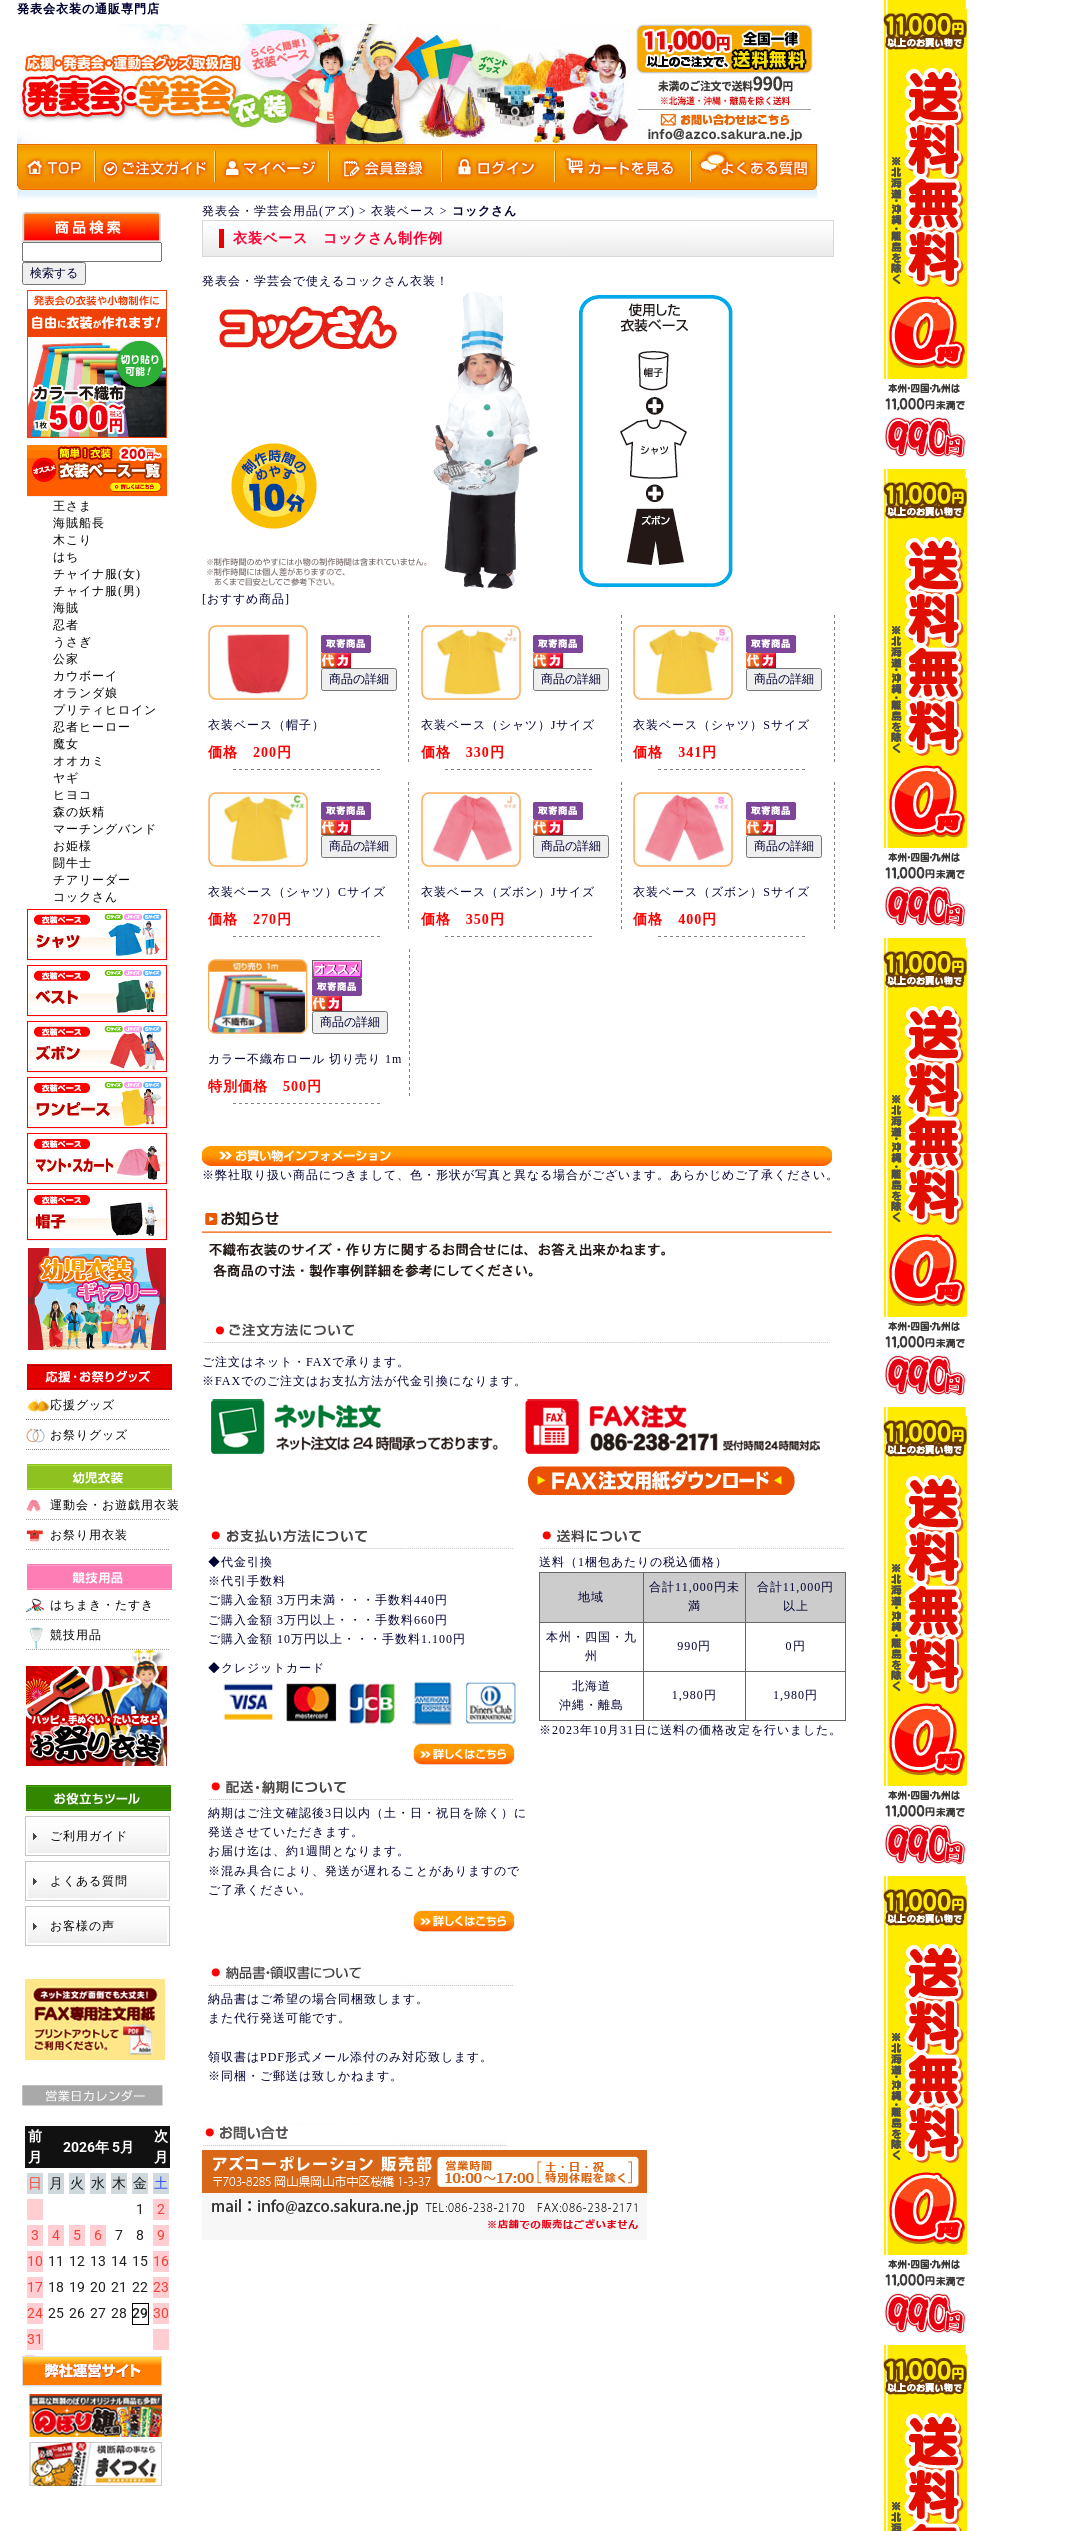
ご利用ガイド (89, 1836)
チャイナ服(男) (97, 591)
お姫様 (72, 846)
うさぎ (72, 642)
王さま (72, 506)
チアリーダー (92, 880)
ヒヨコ (72, 795)
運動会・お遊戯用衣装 (115, 1505)
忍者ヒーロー (92, 727)
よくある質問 (89, 1881)
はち (66, 557)
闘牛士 (72, 863)
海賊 (66, 608)
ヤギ (66, 778)
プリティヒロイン (105, 710)
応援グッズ (82, 1405)
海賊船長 (79, 523)
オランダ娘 (85, 693)
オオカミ (79, 761)
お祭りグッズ (89, 1435)
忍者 (66, 625)
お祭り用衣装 (89, 1535)
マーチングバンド (105, 829)
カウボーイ (85, 676)
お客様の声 (82, 1926)
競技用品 (76, 1635)
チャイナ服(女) (97, 574)
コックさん (85, 897)
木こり (72, 540)
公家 (66, 659)
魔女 (66, 744)
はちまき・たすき (102, 1605)
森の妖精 (79, 812)
